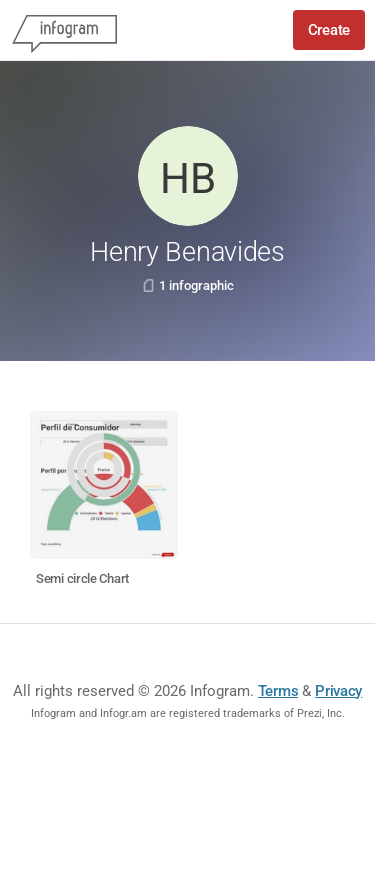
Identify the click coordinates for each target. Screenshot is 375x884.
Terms (278, 691)
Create (329, 30)
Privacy (338, 691)
